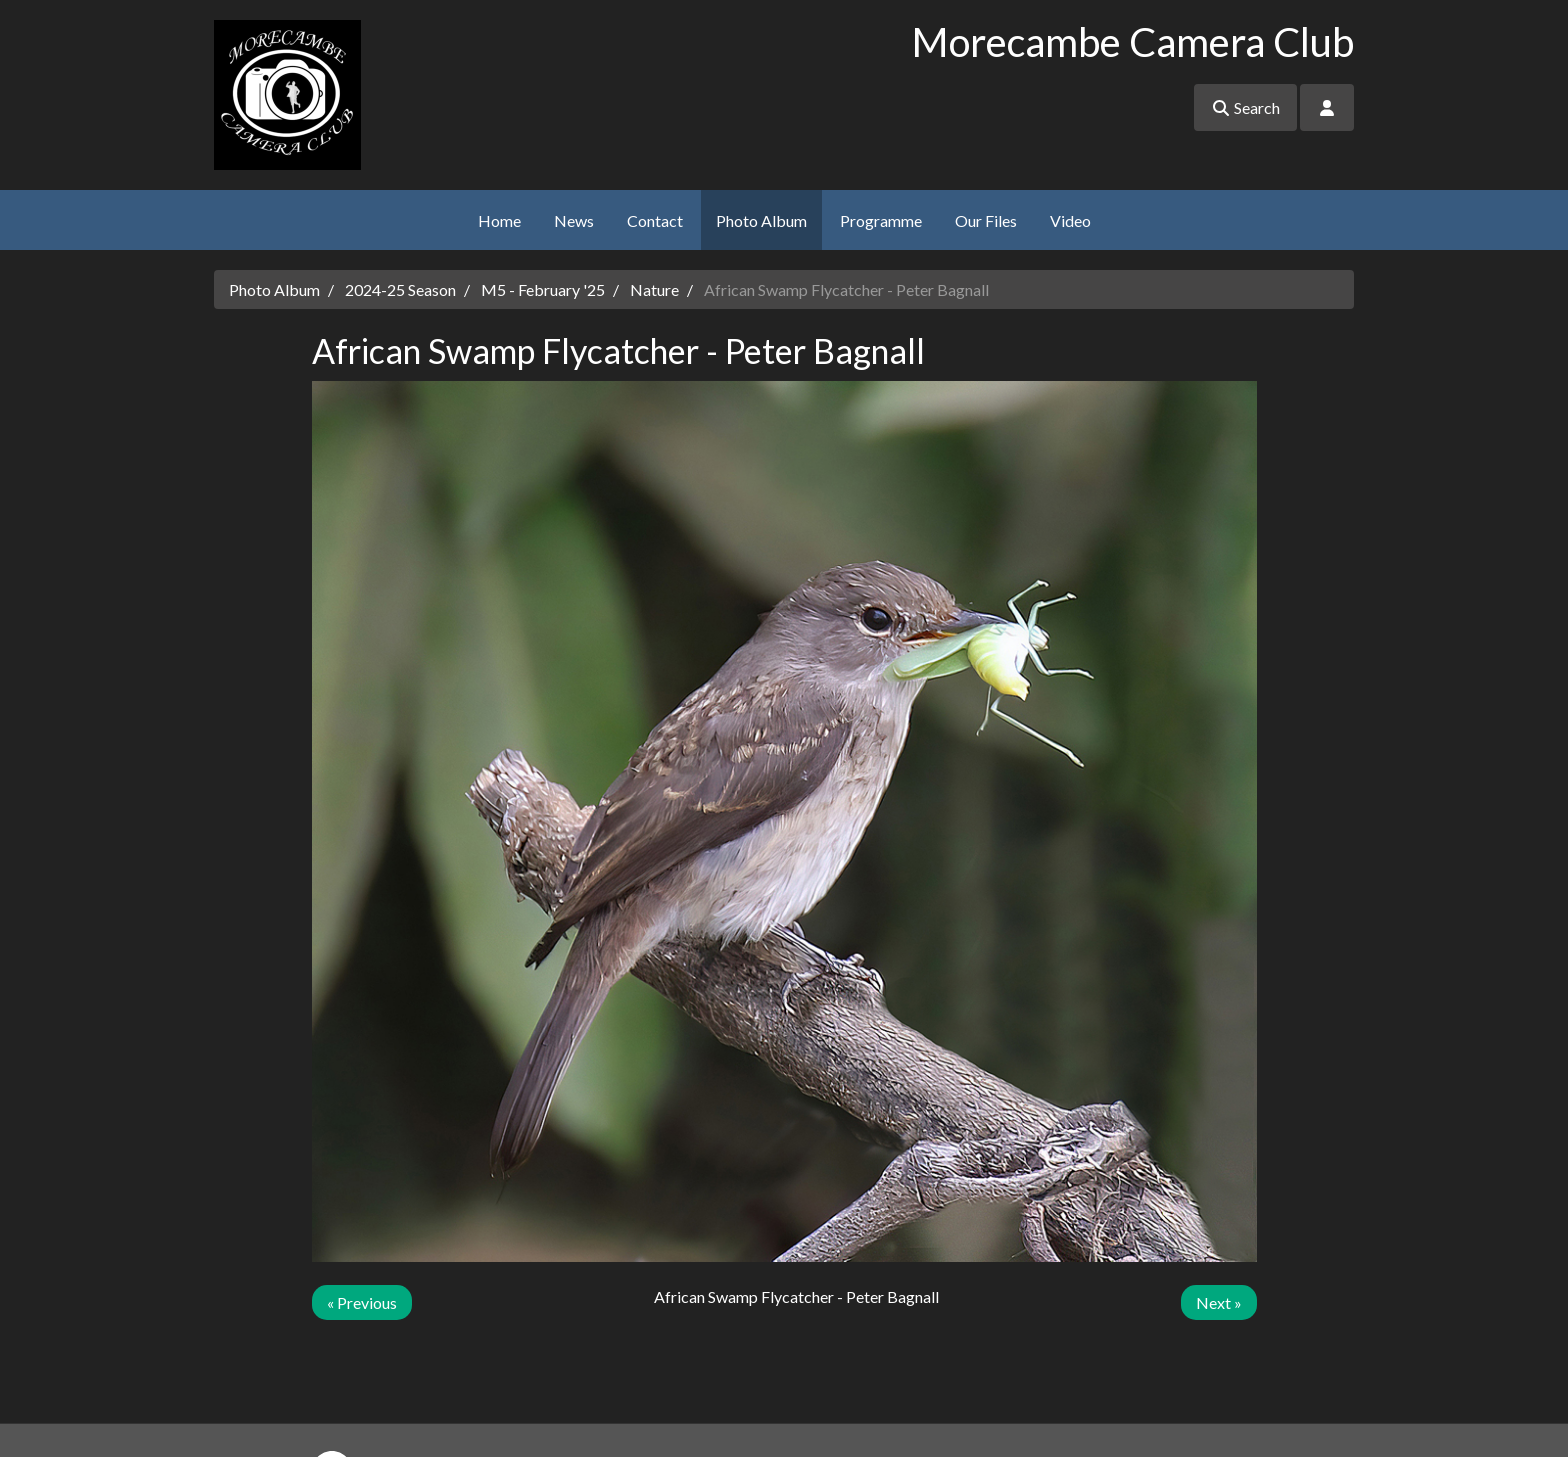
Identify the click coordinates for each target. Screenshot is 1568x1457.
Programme (881, 220)
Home (499, 220)
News (574, 220)
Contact (655, 220)
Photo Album (761, 220)
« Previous (362, 1302)
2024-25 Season (400, 289)
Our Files (986, 220)
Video (1070, 220)
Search (1245, 107)
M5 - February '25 (543, 289)
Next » (1219, 1302)
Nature (654, 289)
